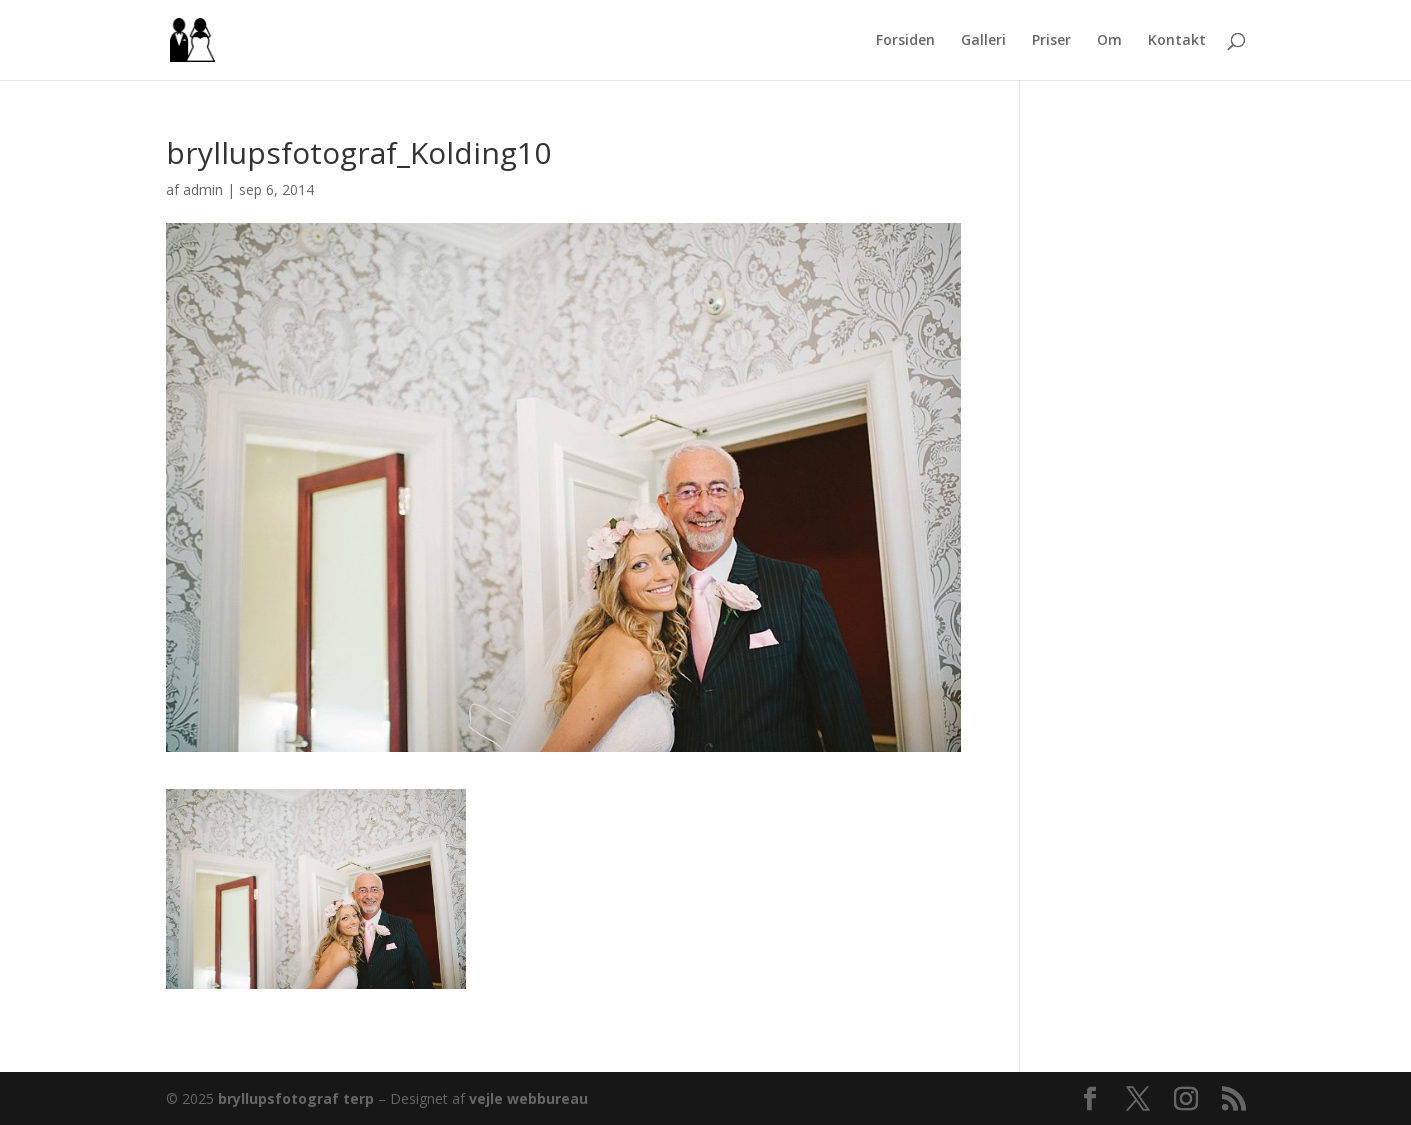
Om (1109, 41)
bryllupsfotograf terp (296, 1098)
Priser (1051, 41)
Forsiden (905, 41)
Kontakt (1177, 41)
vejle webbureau (528, 1098)
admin (203, 189)
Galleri (983, 41)
